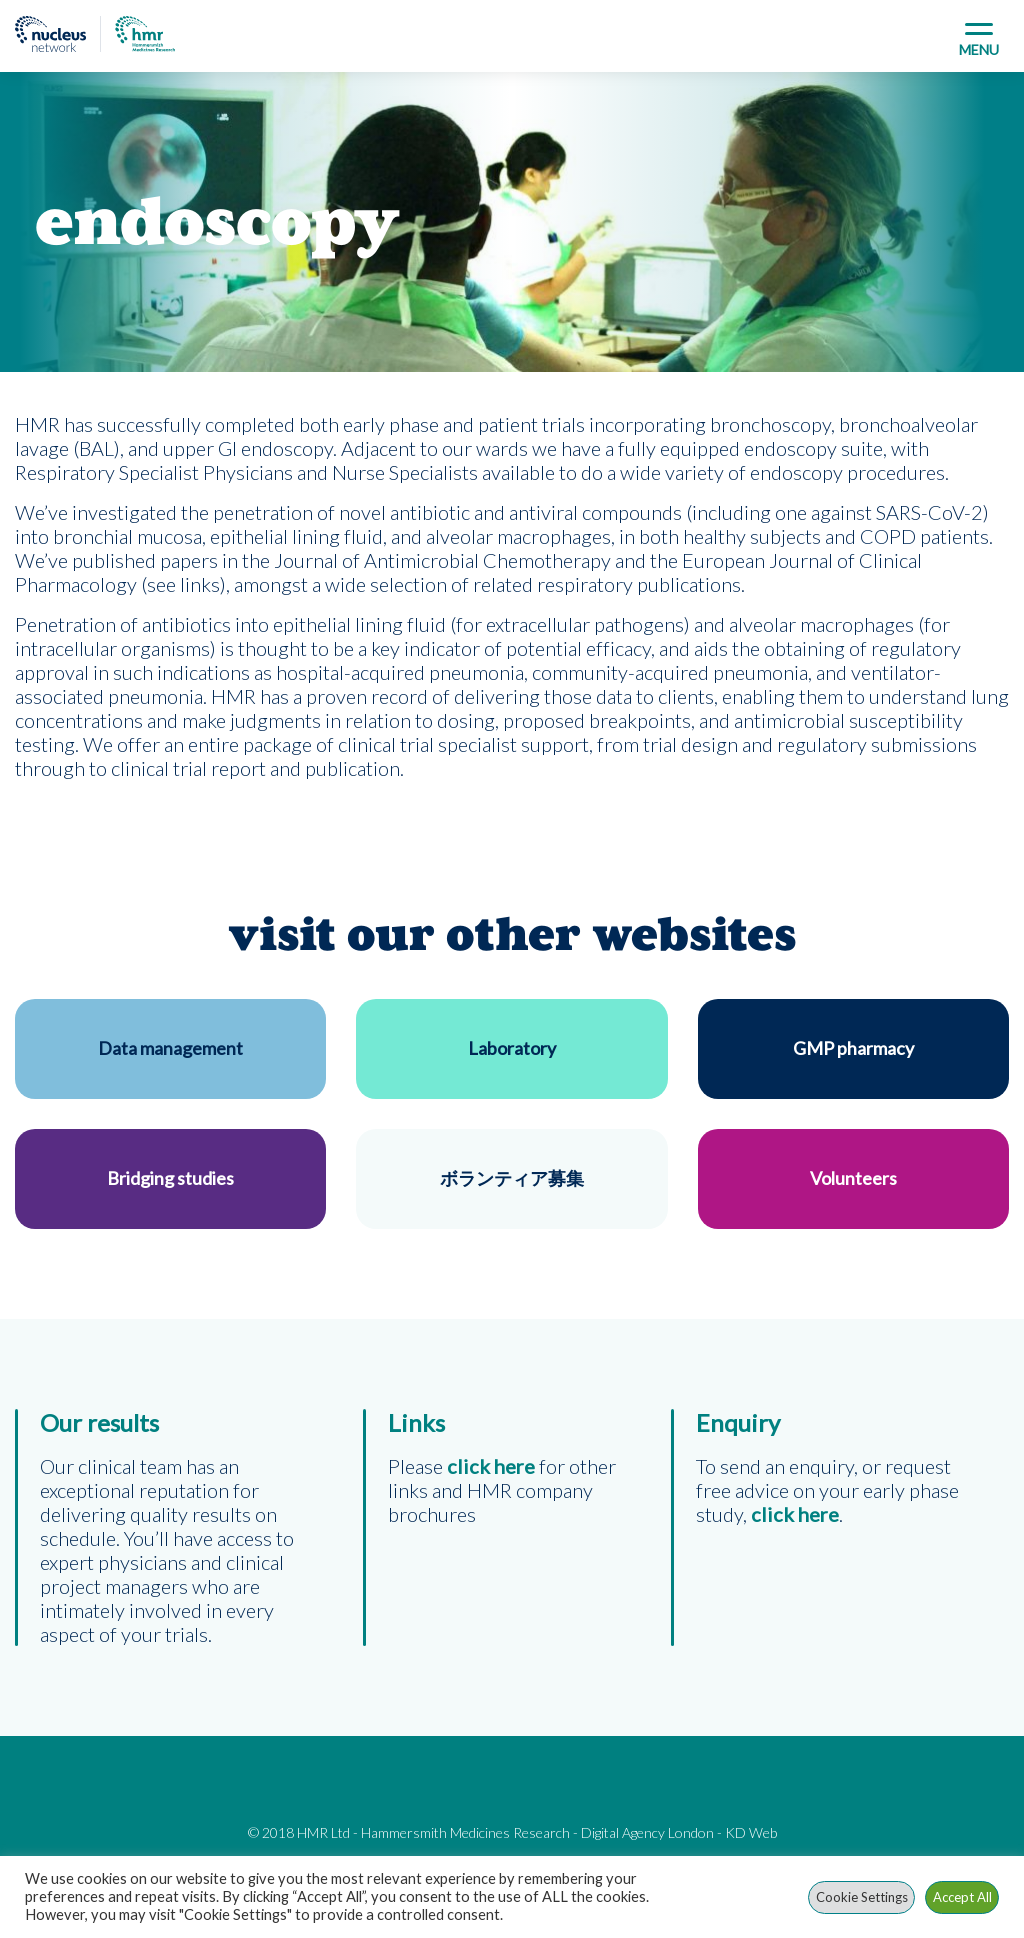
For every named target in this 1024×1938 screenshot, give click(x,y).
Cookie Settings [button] (862, 1897)
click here (795, 1514)
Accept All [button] (962, 1897)
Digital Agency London (647, 1832)
